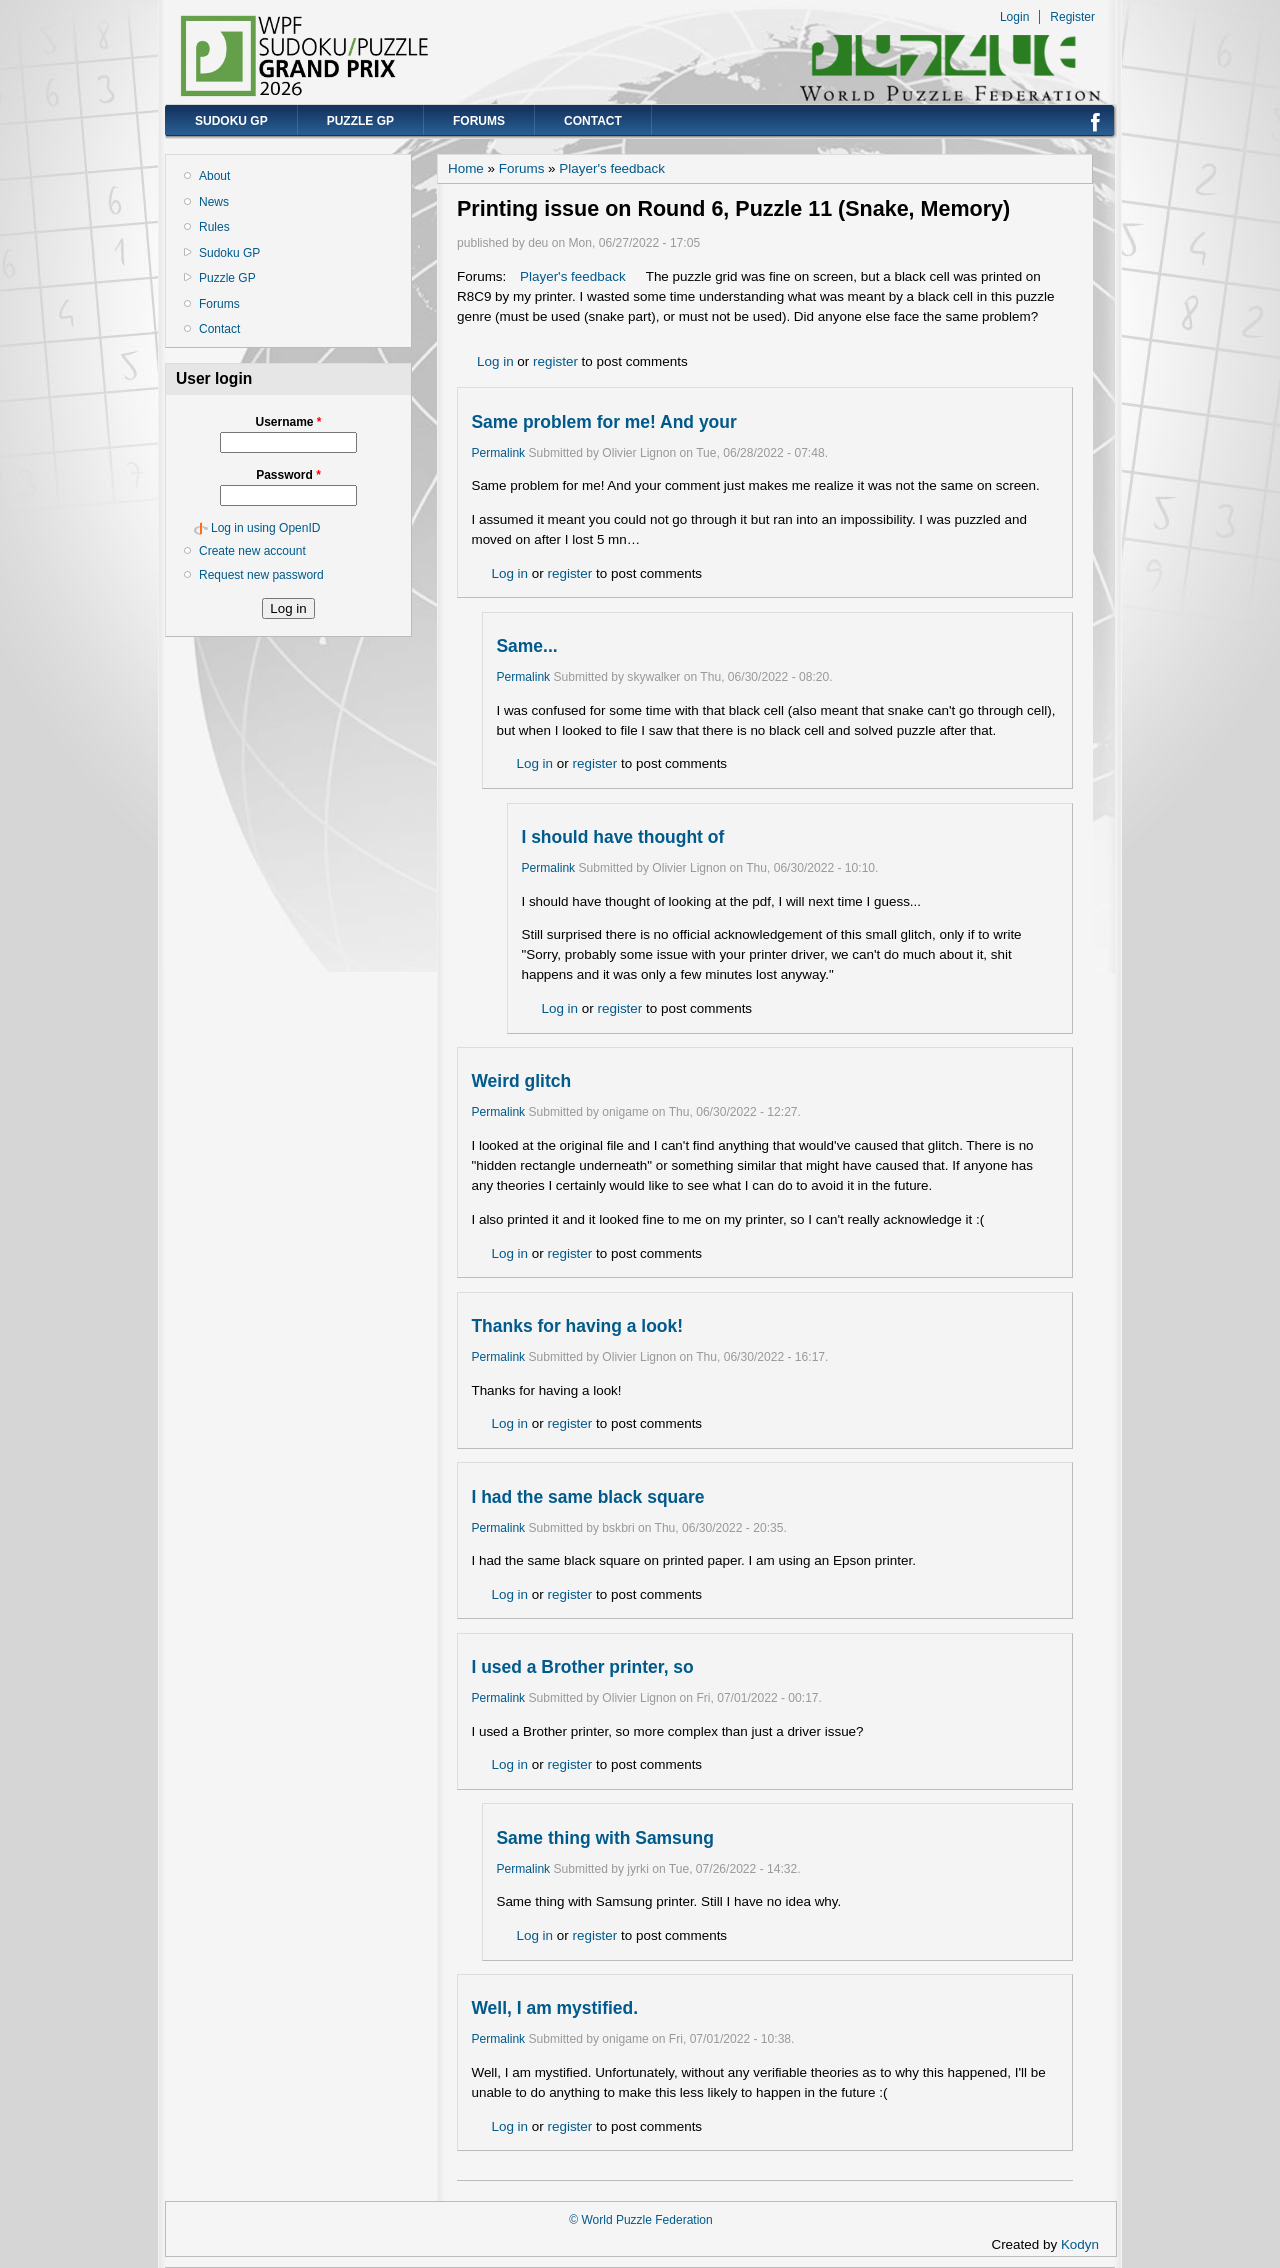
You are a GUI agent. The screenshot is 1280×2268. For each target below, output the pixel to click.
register (555, 361)
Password (288, 475)
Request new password (261, 575)
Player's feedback (612, 168)
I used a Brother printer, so (582, 1667)
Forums (479, 121)
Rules (214, 227)
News (214, 202)
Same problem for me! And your (603, 422)
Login (1014, 17)
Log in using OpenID (265, 528)
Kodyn (1086, 2244)
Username (288, 422)
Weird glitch (521, 1081)
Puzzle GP (360, 121)
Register (1072, 17)
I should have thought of (622, 837)
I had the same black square (587, 1497)
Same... (526, 646)
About (214, 176)
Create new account (252, 551)
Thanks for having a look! (577, 1326)
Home (466, 168)
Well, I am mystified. (554, 2008)
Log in (495, 361)
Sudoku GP (231, 121)
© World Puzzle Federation (640, 2220)
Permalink (498, 453)
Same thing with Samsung (604, 1838)
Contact (593, 121)
